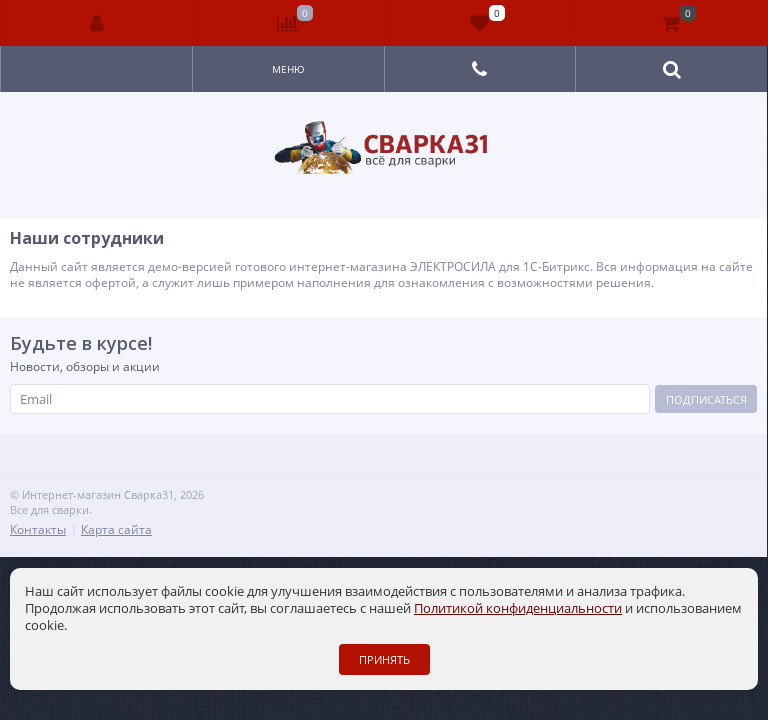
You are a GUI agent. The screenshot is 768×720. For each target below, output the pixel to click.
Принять (384, 659)
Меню (288, 69)
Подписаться (706, 399)
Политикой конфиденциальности (518, 608)
